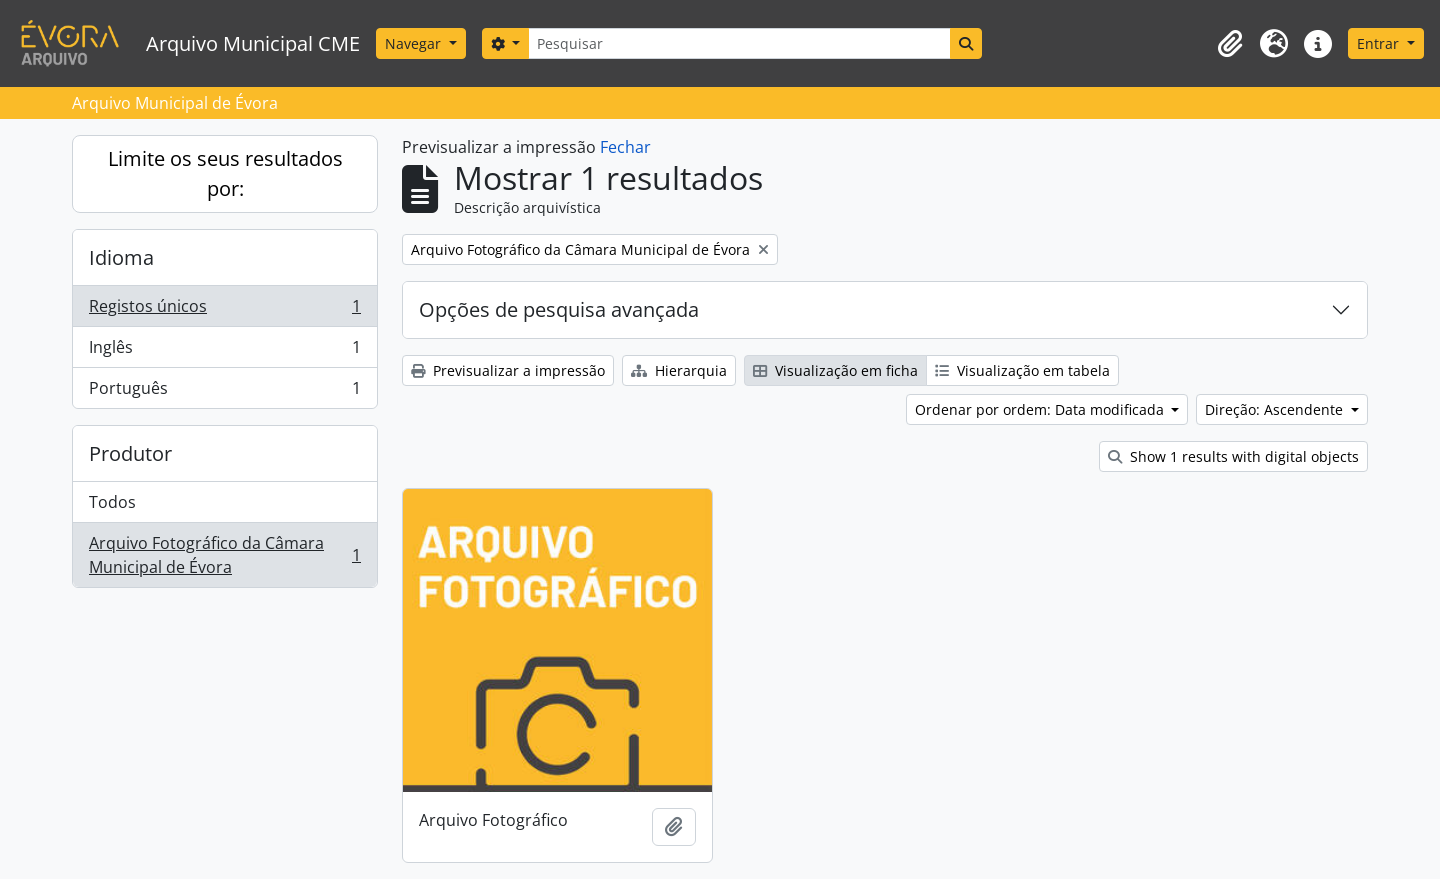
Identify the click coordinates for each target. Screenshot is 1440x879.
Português (224, 392)
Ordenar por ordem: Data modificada (1041, 409)
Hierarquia (679, 370)
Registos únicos (224, 310)
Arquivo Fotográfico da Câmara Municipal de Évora (224, 555)
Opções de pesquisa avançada (559, 309)
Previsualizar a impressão (508, 370)
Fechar (625, 147)
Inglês (224, 351)
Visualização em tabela (1022, 370)
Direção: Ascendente (1276, 409)
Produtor (130, 453)
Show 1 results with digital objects (1233, 456)
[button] (1230, 44)
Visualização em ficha (835, 370)
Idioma (121, 257)
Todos (112, 502)
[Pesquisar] (739, 43)
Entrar (1380, 43)
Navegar (415, 43)
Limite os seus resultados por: (225, 173)
